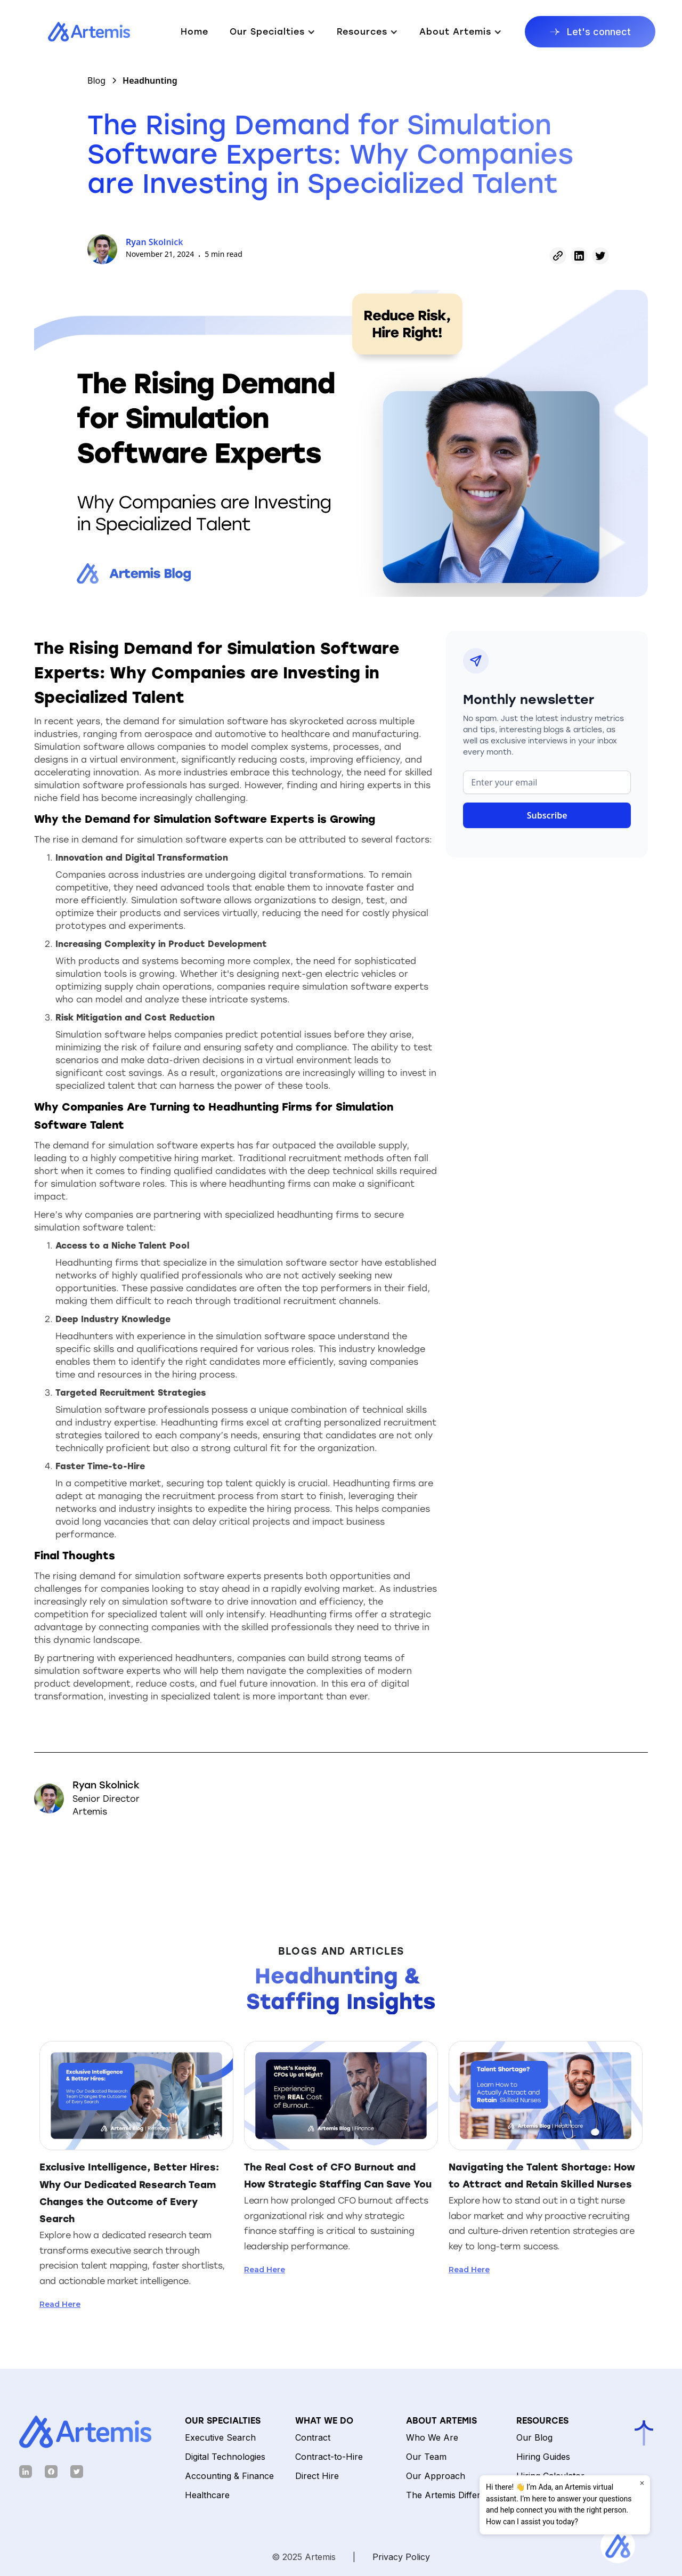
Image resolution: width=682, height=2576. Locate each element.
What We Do (324, 2421)
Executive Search (220, 2437)
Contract (312, 2437)
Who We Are (432, 2437)
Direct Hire (317, 2475)
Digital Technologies (225, 2456)
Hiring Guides (543, 2456)
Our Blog (534, 2437)
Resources (542, 2421)
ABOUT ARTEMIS (441, 2421)
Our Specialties (223, 2421)
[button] (272, 32)
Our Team (426, 2456)
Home (194, 32)
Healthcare (207, 2495)
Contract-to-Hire (329, 2456)
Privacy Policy (401, 2556)
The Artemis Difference (453, 2495)
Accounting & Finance (229, 2475)
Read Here (59, 2304)
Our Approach (435, 2475)
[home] (78, 32)
